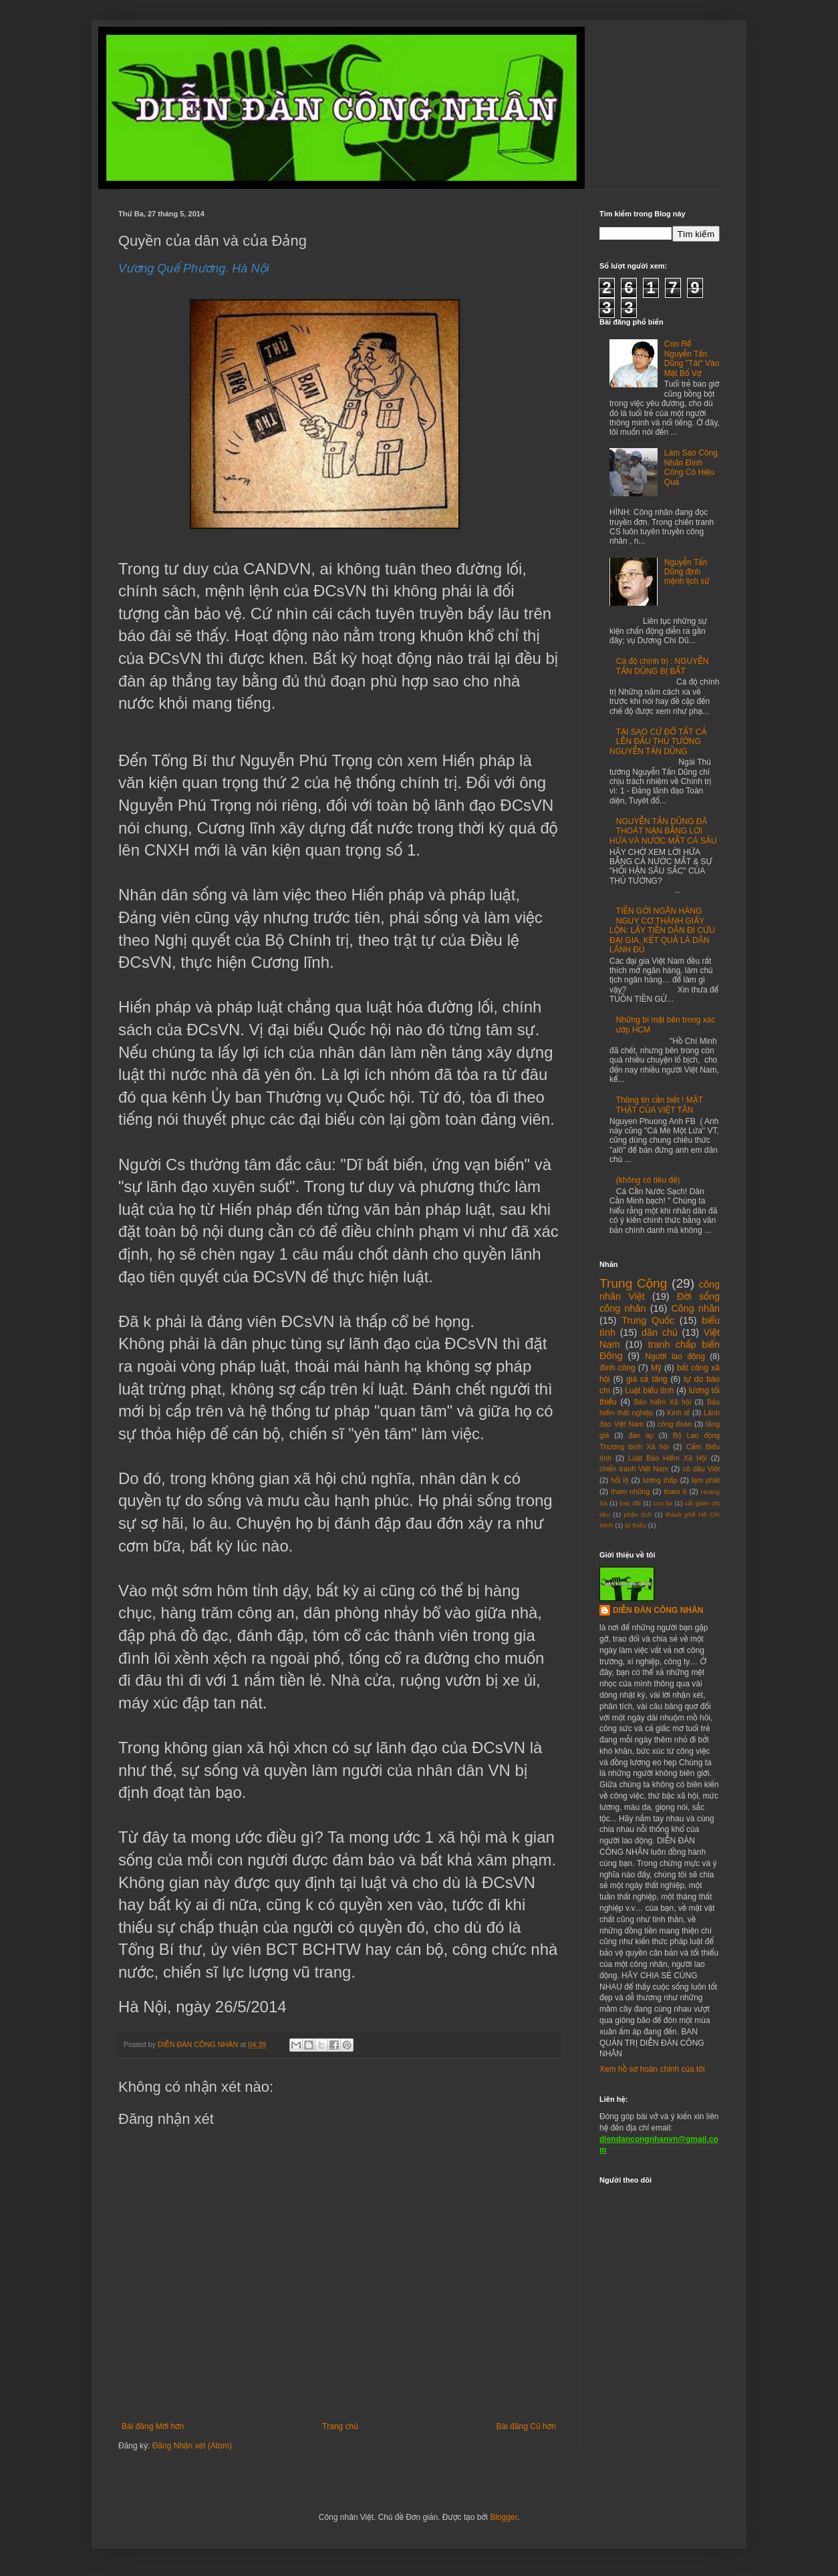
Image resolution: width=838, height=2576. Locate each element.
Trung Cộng (633, 1283)
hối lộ (619, 1480)
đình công (617, 1367)
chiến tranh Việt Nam (633, 1469)
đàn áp (641, 1435)
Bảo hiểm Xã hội (662, 1402)
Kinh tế (678, 1413)
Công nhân (695, 1308)
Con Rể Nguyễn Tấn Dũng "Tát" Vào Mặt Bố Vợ (692, 358)
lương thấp (660, 1480)
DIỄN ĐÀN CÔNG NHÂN (658, 1610)
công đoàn (675, 1424)
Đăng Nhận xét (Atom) (192, 2445)
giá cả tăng (647, 1379)
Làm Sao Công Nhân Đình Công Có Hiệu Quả (691, 467)
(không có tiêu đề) (648, 1180)
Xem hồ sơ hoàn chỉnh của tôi (652, 2069)
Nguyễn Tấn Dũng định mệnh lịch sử (687, 572)
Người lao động (675, 1356)
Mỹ (656, 1367)
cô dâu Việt (701, 1469)
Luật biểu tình (649, 1390)
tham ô (675, 1491)
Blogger (503, 2517)
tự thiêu (635, 1525)
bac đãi (630, 1503)
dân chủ (660, 1332)
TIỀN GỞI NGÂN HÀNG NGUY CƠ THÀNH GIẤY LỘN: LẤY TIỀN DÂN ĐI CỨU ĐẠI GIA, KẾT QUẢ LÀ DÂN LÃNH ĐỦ (662, 930)
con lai (663, 1503)
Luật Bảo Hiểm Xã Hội (667, 1458)
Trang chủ (340, 2426)
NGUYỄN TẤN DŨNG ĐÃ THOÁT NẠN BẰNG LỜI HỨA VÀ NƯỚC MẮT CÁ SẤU (663, 831)
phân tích (638, 1514)
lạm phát (706, 1480)
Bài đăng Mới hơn (153, 2426)
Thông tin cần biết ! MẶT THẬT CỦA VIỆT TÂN (659, 1104)
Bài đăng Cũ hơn (526, 2426)
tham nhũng (630, 1491)
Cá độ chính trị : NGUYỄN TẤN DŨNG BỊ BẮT (662, 666)
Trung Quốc (647, 1320)
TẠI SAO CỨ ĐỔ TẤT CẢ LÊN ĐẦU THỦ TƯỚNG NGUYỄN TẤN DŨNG (657, 741)
